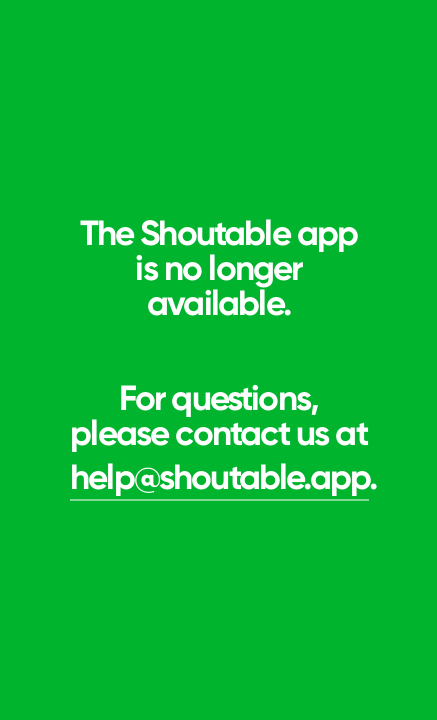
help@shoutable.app (219, 477)
